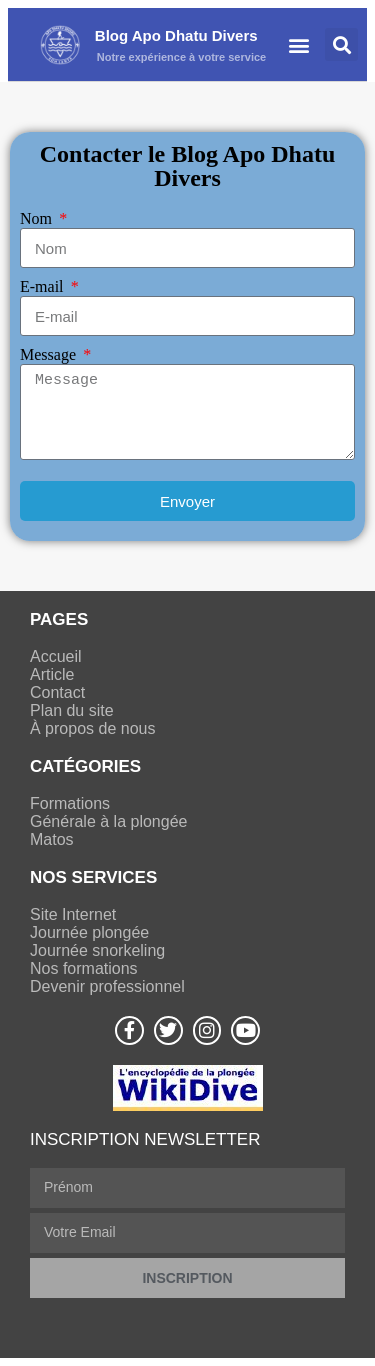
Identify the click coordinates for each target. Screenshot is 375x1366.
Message (50, 354)
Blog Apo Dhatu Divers (176, 35)
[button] (299, 44)
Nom (38, 218)
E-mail (44, 286)
